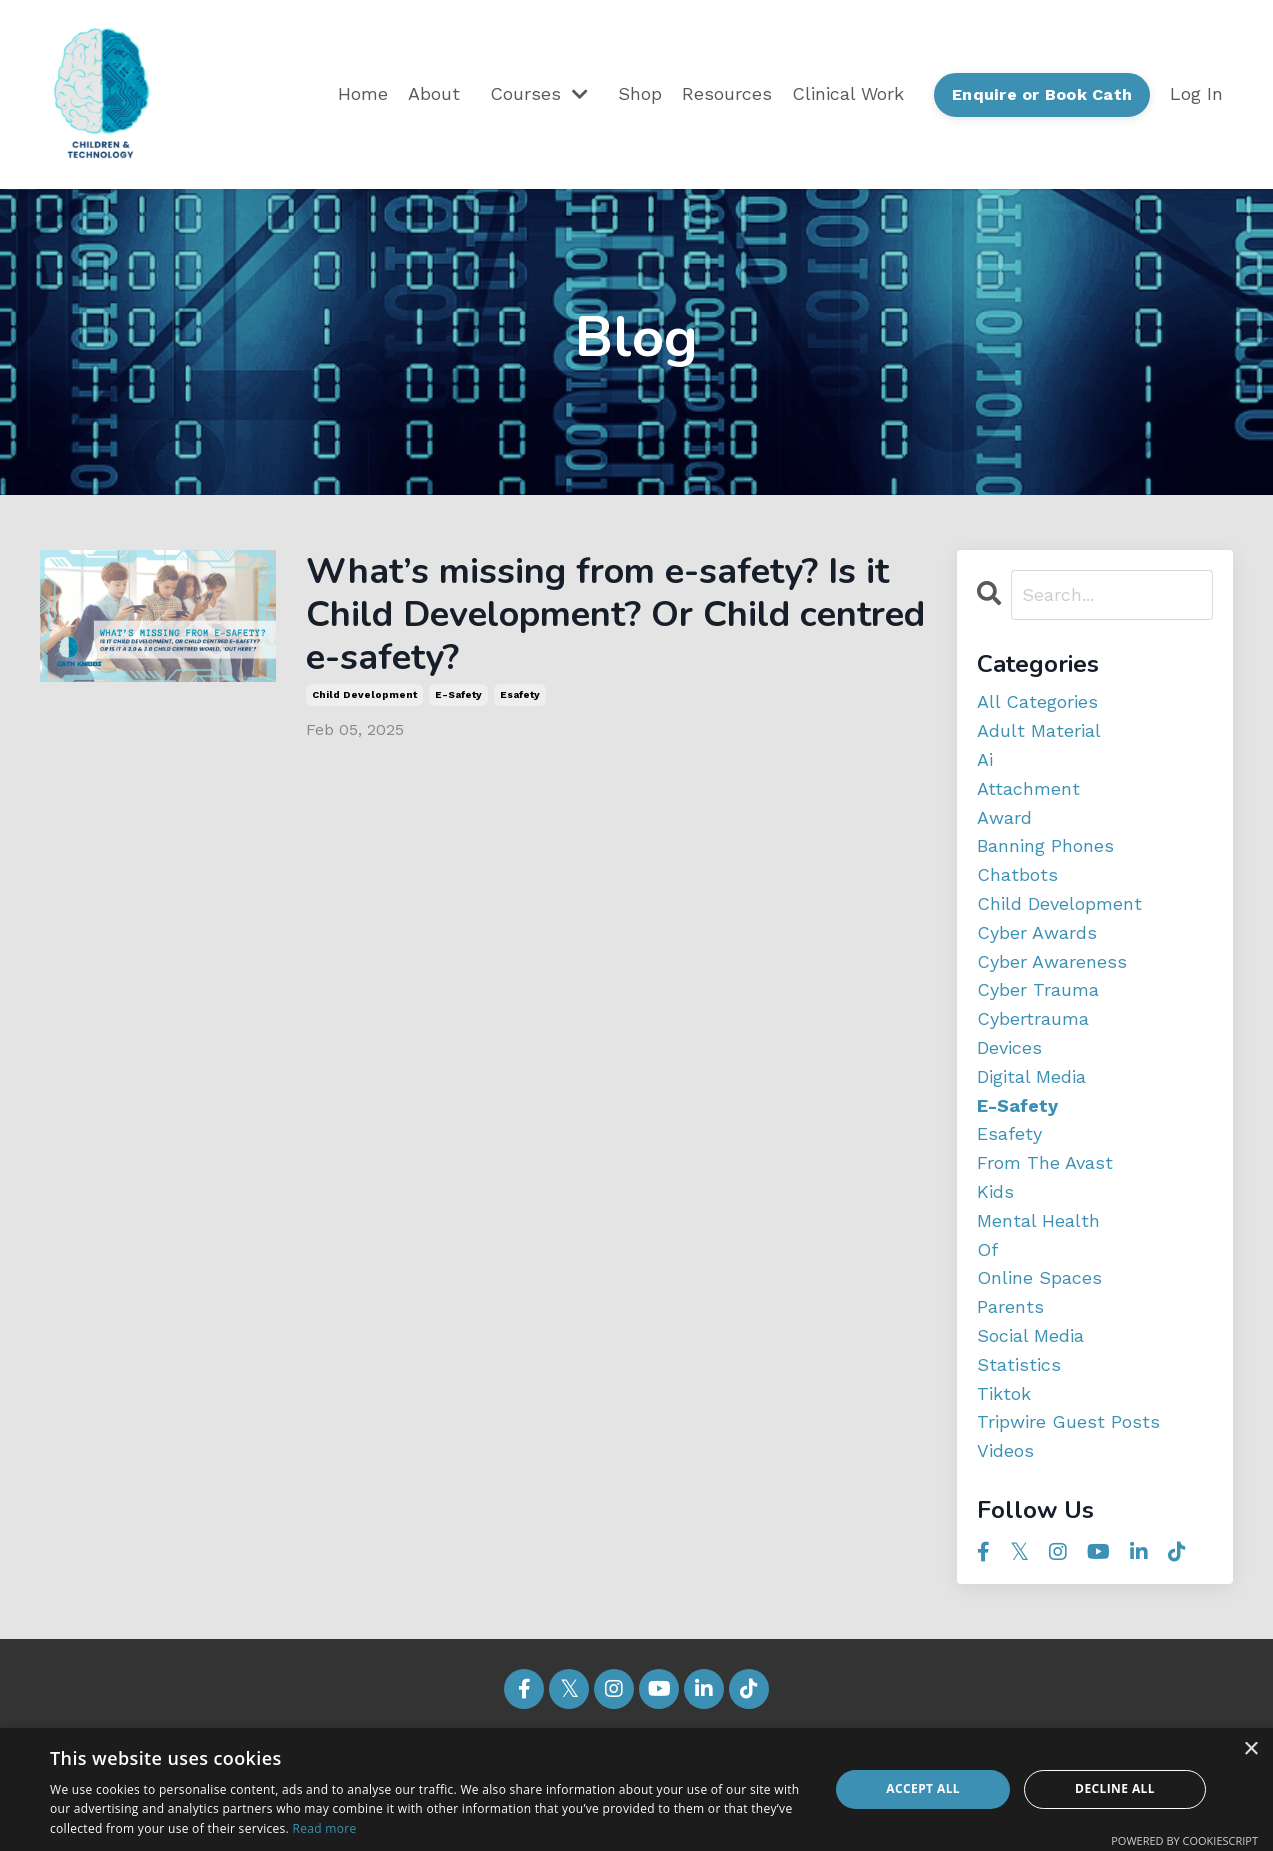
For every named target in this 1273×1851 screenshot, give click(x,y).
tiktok (1004, 1393)
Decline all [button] (1115, 1788)
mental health (1038, 1220)
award (1004, 817)
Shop (640, 93)
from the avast (1045, 1162)
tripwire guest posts (1068, 1421)
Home (363, 93)
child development (364, 694)
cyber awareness (1052, 961)
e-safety (458, 694)
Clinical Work (848, 93)
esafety (520, 694)
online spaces (1039, 1277)
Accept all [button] (923, 1788)
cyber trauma (1038, 989)
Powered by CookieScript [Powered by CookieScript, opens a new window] (1184, 1840)
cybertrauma (1033, 1018)
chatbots (1017, 874)
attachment (1028, 788)
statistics (1019, 1364)
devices (1009, 1047)
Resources (727, 93)
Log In (1196, 93)
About (434, 93)
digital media (1031, 1076)
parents (1010, 1306)
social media (1030, 1335)
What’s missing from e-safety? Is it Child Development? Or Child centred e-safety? (615, 615)
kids (995, 1191)
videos (1005, 1450)
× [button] (1250, 1749)
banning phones (1045, 845)
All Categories (1037, 701)
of (987, 1249)
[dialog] (636, 1789)
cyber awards (1037, 932)
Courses (539, 93)
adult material (1039, 730)
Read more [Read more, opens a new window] (324, 1828)
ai (985, 759)
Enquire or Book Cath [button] (1042, 94)
